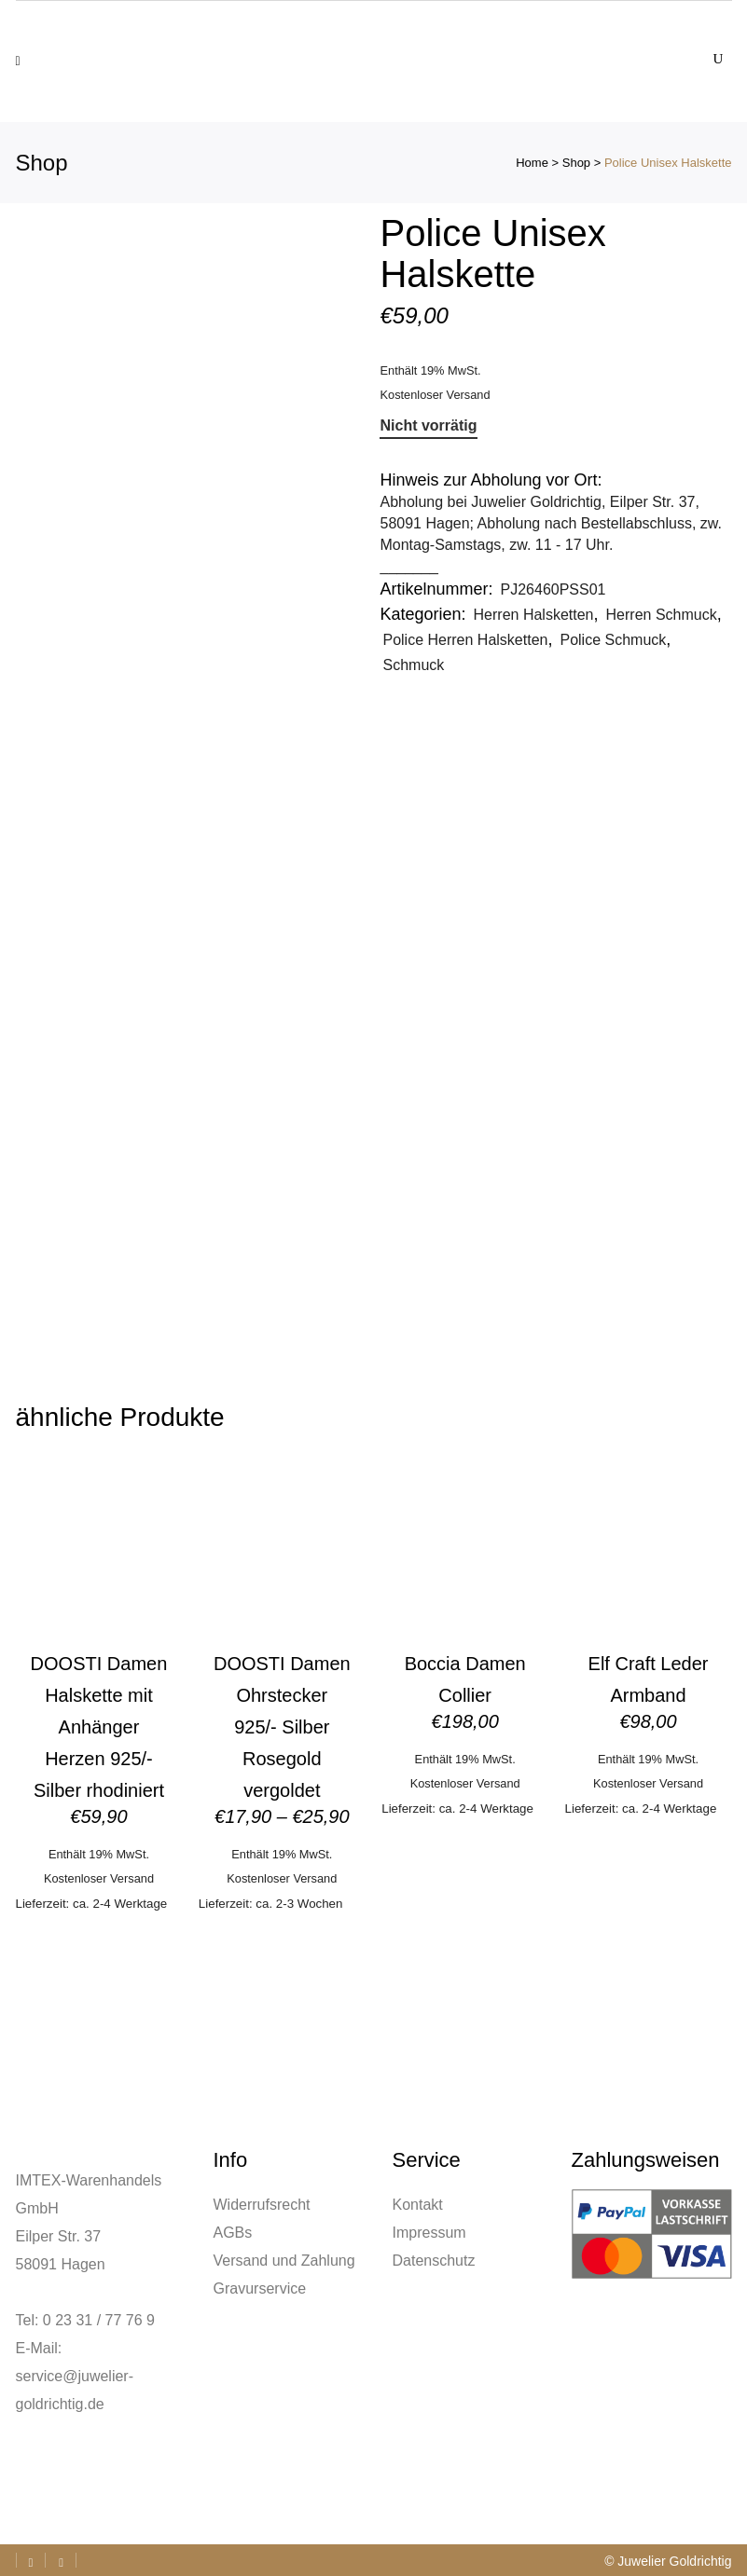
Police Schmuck (613, 640)
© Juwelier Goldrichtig (667, 2561)
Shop (576, 163)
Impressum (429, 2232)
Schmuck (413, 665)
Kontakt (418, 2205)
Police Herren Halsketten (464, 640)
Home (532, 163)
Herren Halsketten (534, 615)
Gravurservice (260, 2288)
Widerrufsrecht (262, 2205)
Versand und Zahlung (284, 2260)
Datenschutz (434, 2260)
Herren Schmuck (661, 615)
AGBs (233, 2232)
